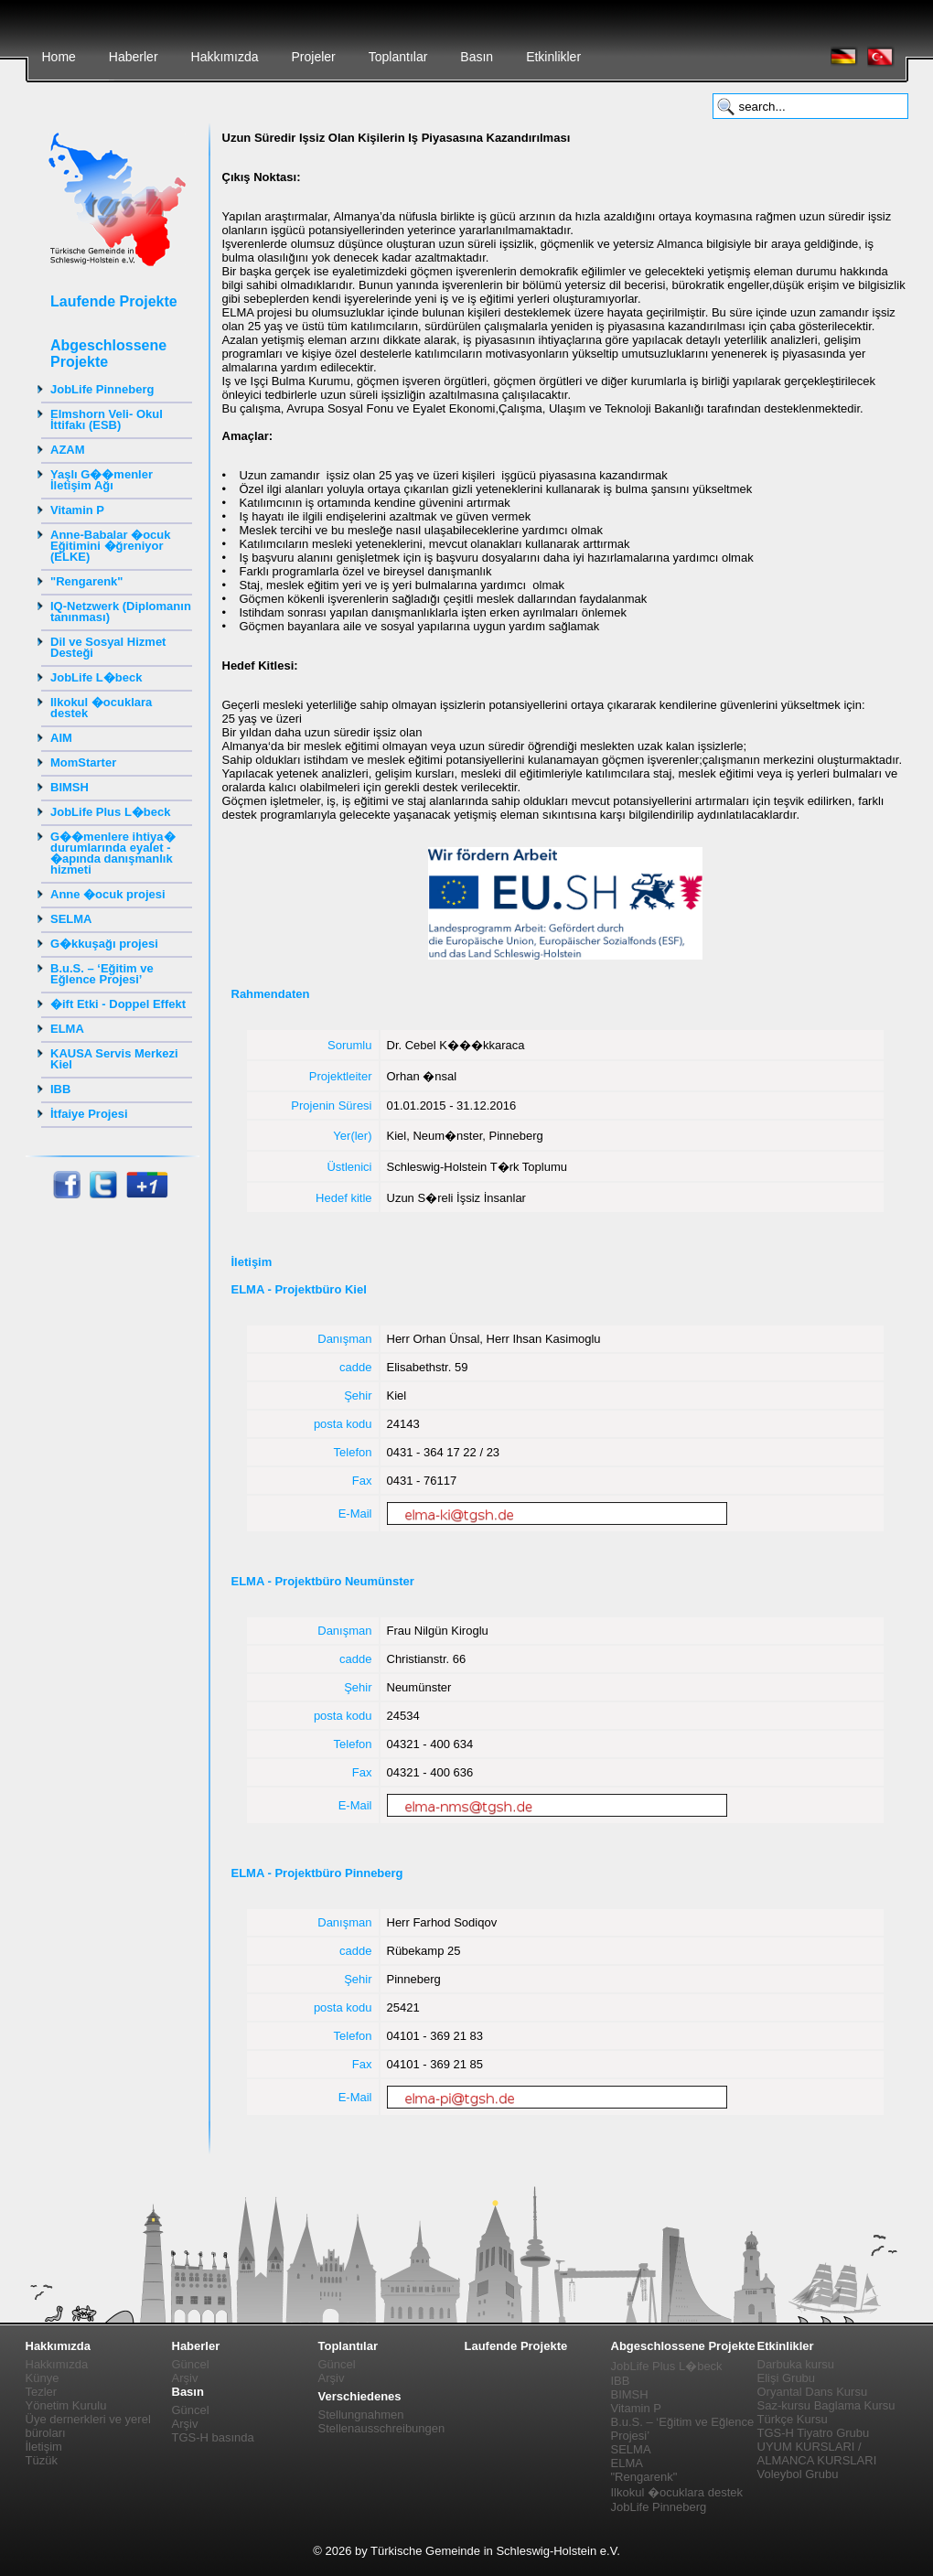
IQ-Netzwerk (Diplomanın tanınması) (120, 611)
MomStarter (83, 762)
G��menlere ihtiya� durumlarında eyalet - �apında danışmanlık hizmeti (113, 853)
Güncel (190, 2364)
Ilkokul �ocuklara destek (101, 707)
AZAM (67, 449)
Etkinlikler (553, 56)
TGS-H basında (213, 2437)
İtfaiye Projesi (89, 1114)
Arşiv (185, 2378)
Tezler (42, 2392)
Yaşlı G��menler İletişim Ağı (101, 479)
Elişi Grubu (786, 2378)
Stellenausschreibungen (381, 2428)
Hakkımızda (225, 56)
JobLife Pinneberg (102, 389)
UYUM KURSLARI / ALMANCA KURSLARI (817, 2453)
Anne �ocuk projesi (108, 894)
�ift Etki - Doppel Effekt (118, 1004)
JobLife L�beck (96, 677)
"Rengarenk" (86, 581)
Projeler (313, 56)
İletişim (44, 2446)
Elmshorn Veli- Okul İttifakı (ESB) (106, 419)
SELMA (71, 919)
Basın (476, 56)
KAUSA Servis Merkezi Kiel (114, 1058)
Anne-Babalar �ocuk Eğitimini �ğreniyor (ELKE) (110, 546)
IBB (60, 1089)
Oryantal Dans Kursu (812, 2392)
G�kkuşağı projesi (104, 943)
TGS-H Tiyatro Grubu (813, 2433)
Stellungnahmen (361, 2414)
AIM (61, 738)
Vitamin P (77, 510)
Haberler (133, 56)
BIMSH (69, 787)
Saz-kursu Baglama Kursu (826, 2405)
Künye (42, 2378)
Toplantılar (398, 56)
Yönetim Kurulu (66, 2405)
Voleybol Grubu (798, 2474)
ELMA (67, 1029)
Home (59, 56)
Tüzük (42, 2460)
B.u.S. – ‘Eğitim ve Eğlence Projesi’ (102, 973)
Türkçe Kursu (792, 2419)
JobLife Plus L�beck (110, 812)
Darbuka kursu (796, 2364)
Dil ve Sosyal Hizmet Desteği (108, 647)
